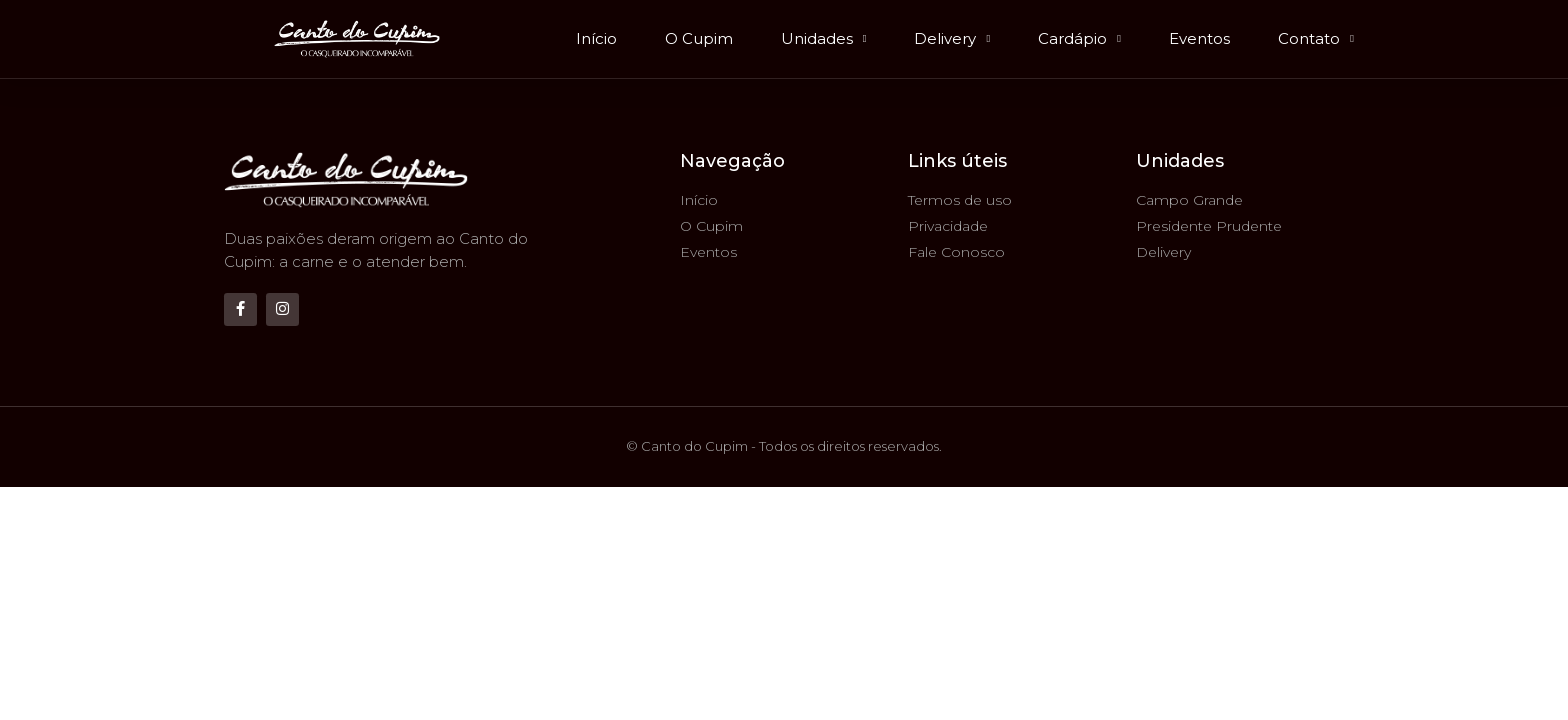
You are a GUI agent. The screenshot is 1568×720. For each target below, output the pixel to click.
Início (596, 38)
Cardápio (1079, 39)
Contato (1316, 39)
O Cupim (699, 38)
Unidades (824, 39)
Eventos (1199, 38)
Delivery (952, 39)
